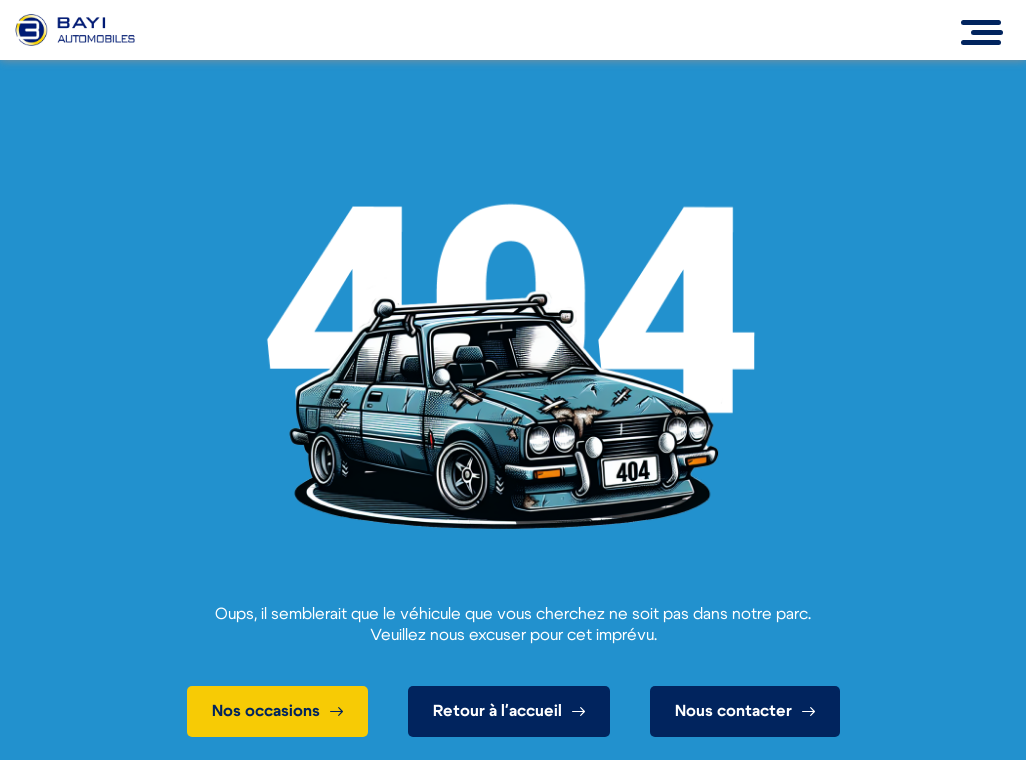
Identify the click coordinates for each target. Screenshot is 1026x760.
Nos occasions (266, 711)
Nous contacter (733, 711)
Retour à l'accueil (497, 711)
